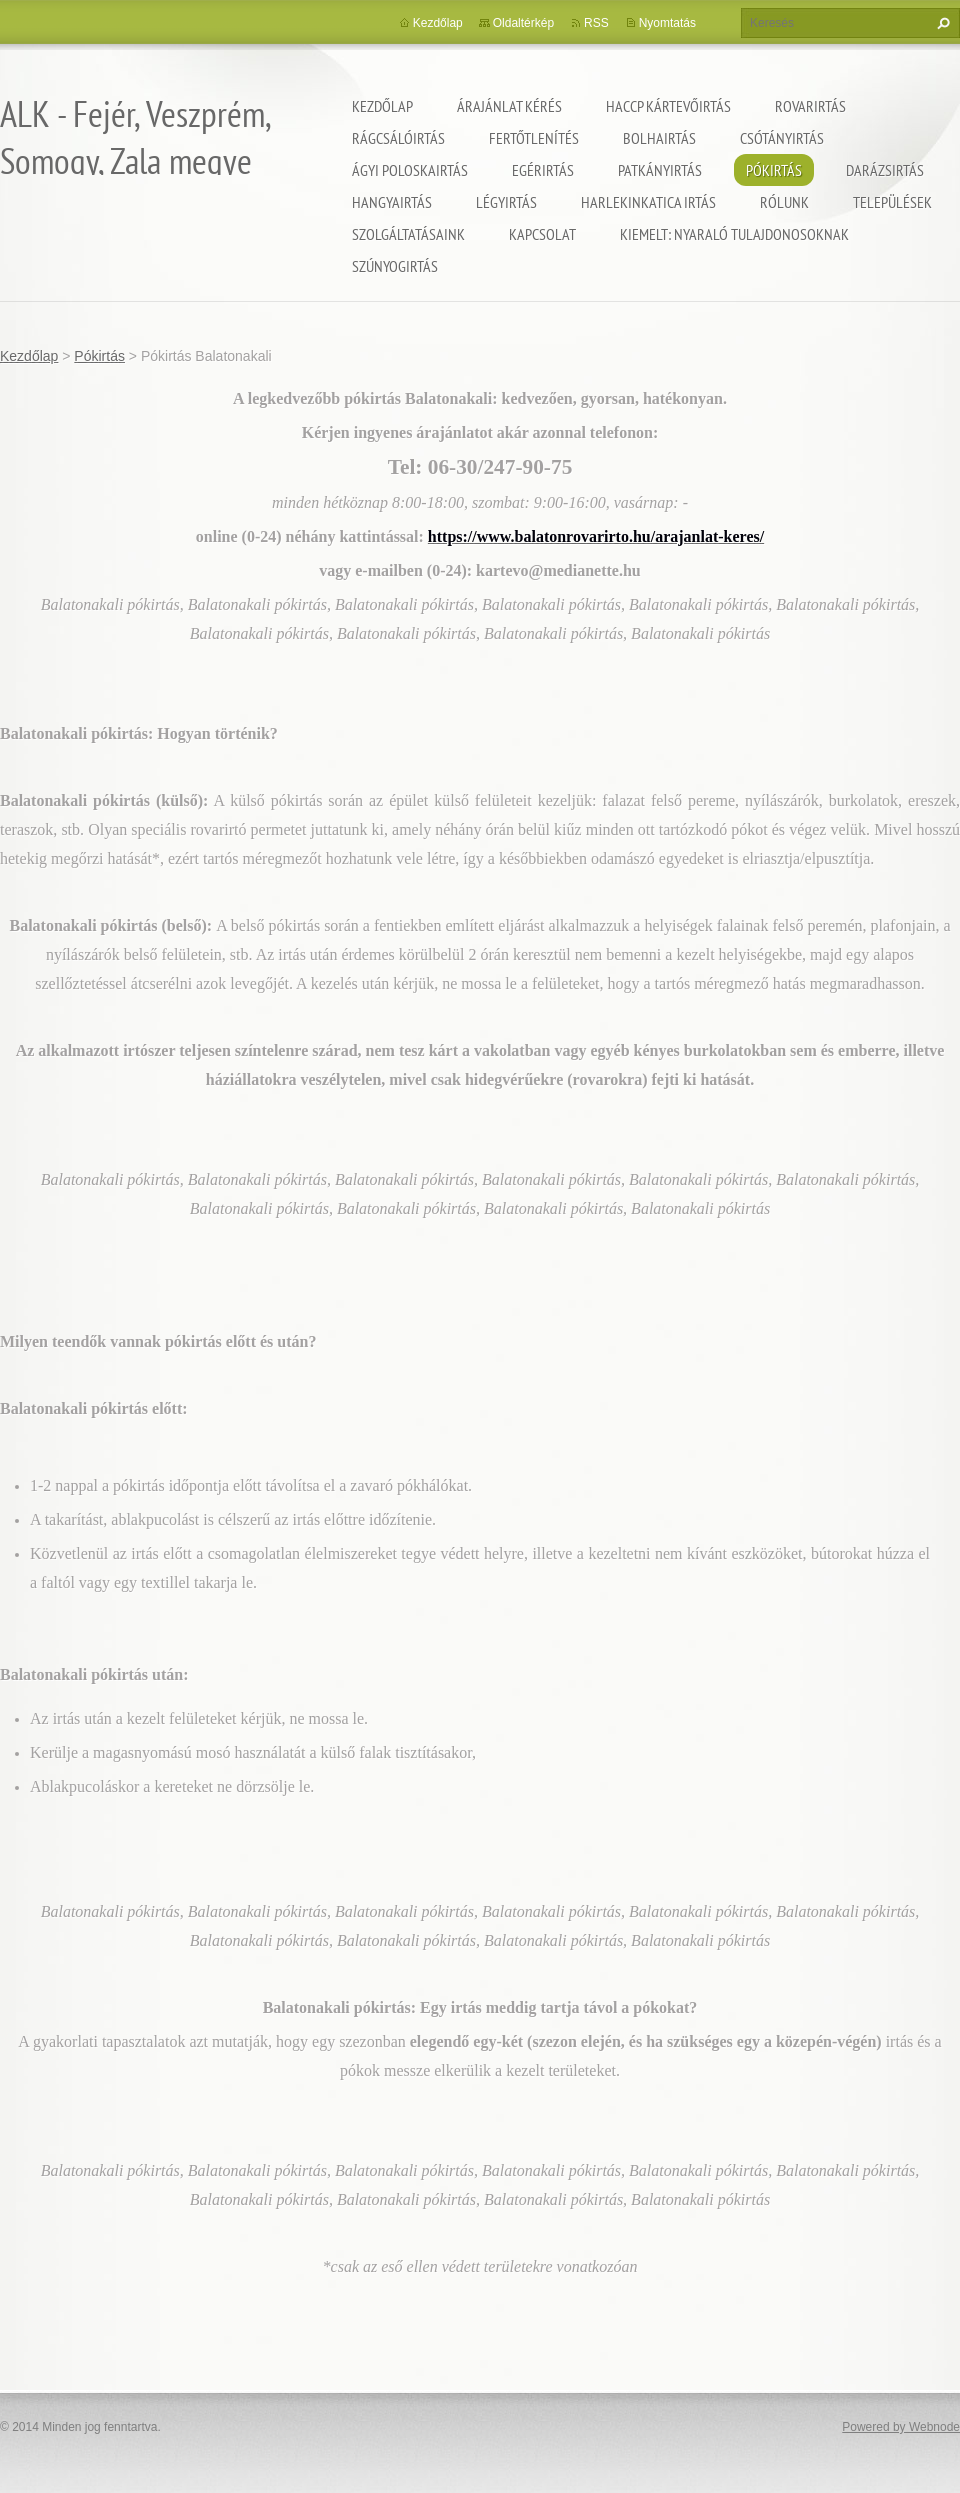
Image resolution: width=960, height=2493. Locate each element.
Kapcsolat (542, 234)
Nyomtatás (667, 23)
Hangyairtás (392, 202)
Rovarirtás (810, 106)
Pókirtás (774, 170)
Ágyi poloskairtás (410, 170)
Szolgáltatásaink (408, 234)
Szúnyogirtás (395, 266)
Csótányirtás (782, 138)
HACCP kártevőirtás (668, 106)
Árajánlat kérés (509, 106)
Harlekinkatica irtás (648, 202)
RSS (596, 23)
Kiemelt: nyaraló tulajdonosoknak (734, 234)
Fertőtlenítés (534, 138)
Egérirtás (543, 170)
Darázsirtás (885, 170)
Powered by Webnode (901, 2427)
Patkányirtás (660, 170)
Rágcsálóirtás (398, 138)
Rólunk (784, 202)
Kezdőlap (382, 106)
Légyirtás (506, 202)
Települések (892, 202)
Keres (941, 23)
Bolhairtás (659, 138)
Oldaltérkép (523, 23)
